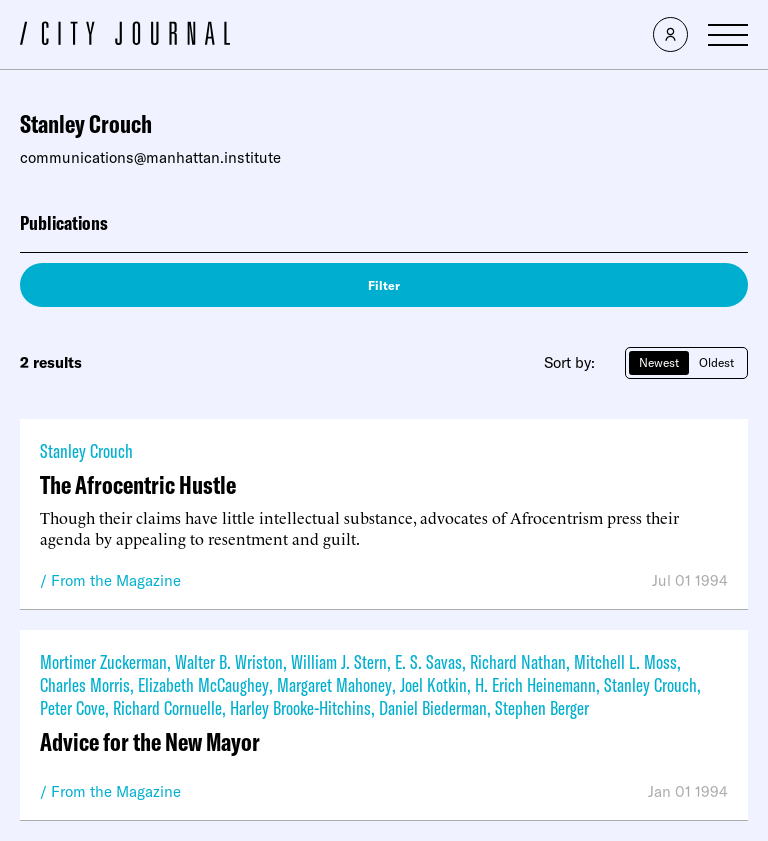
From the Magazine (116, 580)
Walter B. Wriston (229, 661)
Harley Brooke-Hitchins (300, 707)
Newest (659, 362)
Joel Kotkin (433, 684)
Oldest (716, 362)
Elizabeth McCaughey (203, 684)
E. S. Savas (428, 661)
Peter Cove (72, 707)
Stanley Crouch (86, 450)
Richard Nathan (518, 661)
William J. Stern (339, 661)
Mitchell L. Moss (625, 661)
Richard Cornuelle (167, 707)
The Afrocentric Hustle (138, 484)
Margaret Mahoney (334, 684)
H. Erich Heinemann (535, 684)
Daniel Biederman (433, 707)
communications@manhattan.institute (150, 157)
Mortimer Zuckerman (103, 661)
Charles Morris (85, 684)
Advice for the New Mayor (150, 741)
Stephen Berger (542, 707)
